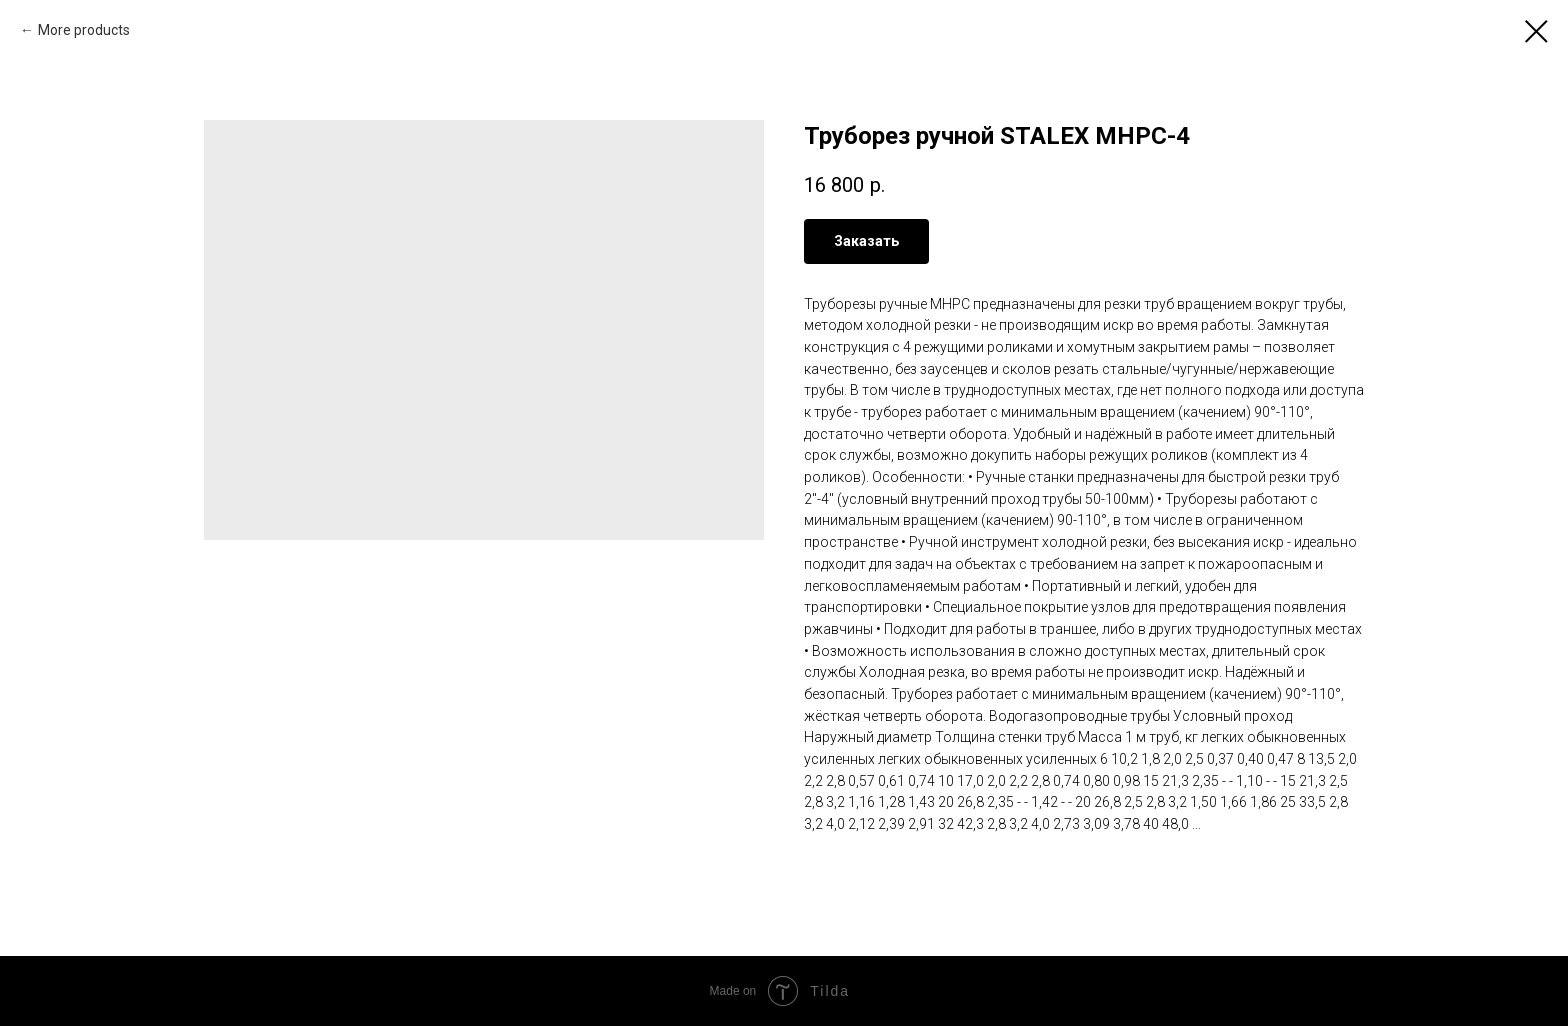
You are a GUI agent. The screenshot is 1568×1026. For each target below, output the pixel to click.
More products (84, 30)
